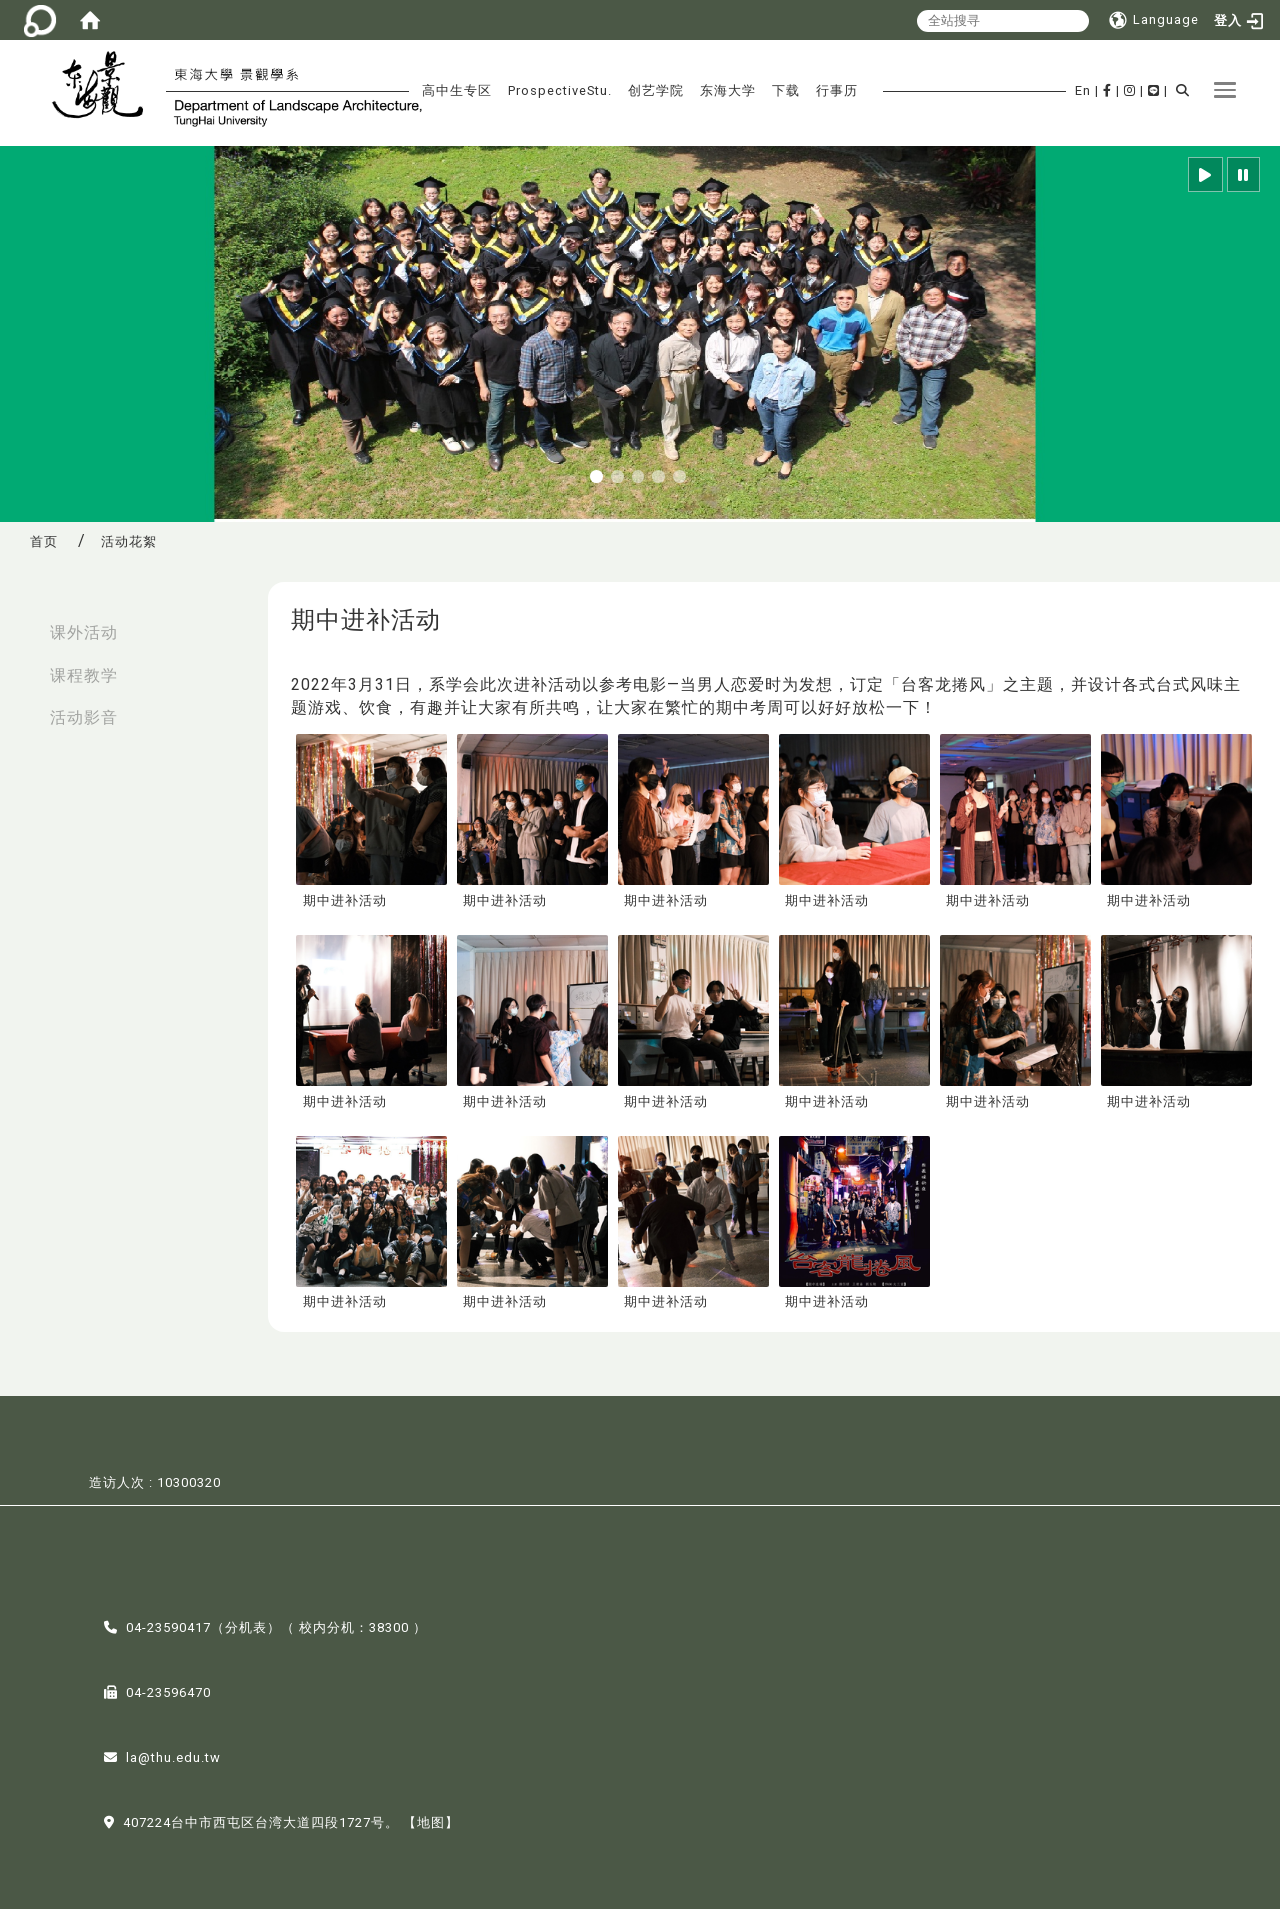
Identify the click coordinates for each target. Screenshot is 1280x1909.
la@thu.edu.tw (173, 1755)
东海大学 (728, 90)
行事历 (837, 90)
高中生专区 (457, 90)
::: (21, 622)
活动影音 (84, 717)
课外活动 (84, 632)
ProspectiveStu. (560, 90)
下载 (786, 90)
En (1083, 90)
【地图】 (431, 1820)
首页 (44, 541)
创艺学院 (656, 90)
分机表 (246, 1625)
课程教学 (84, 675)
